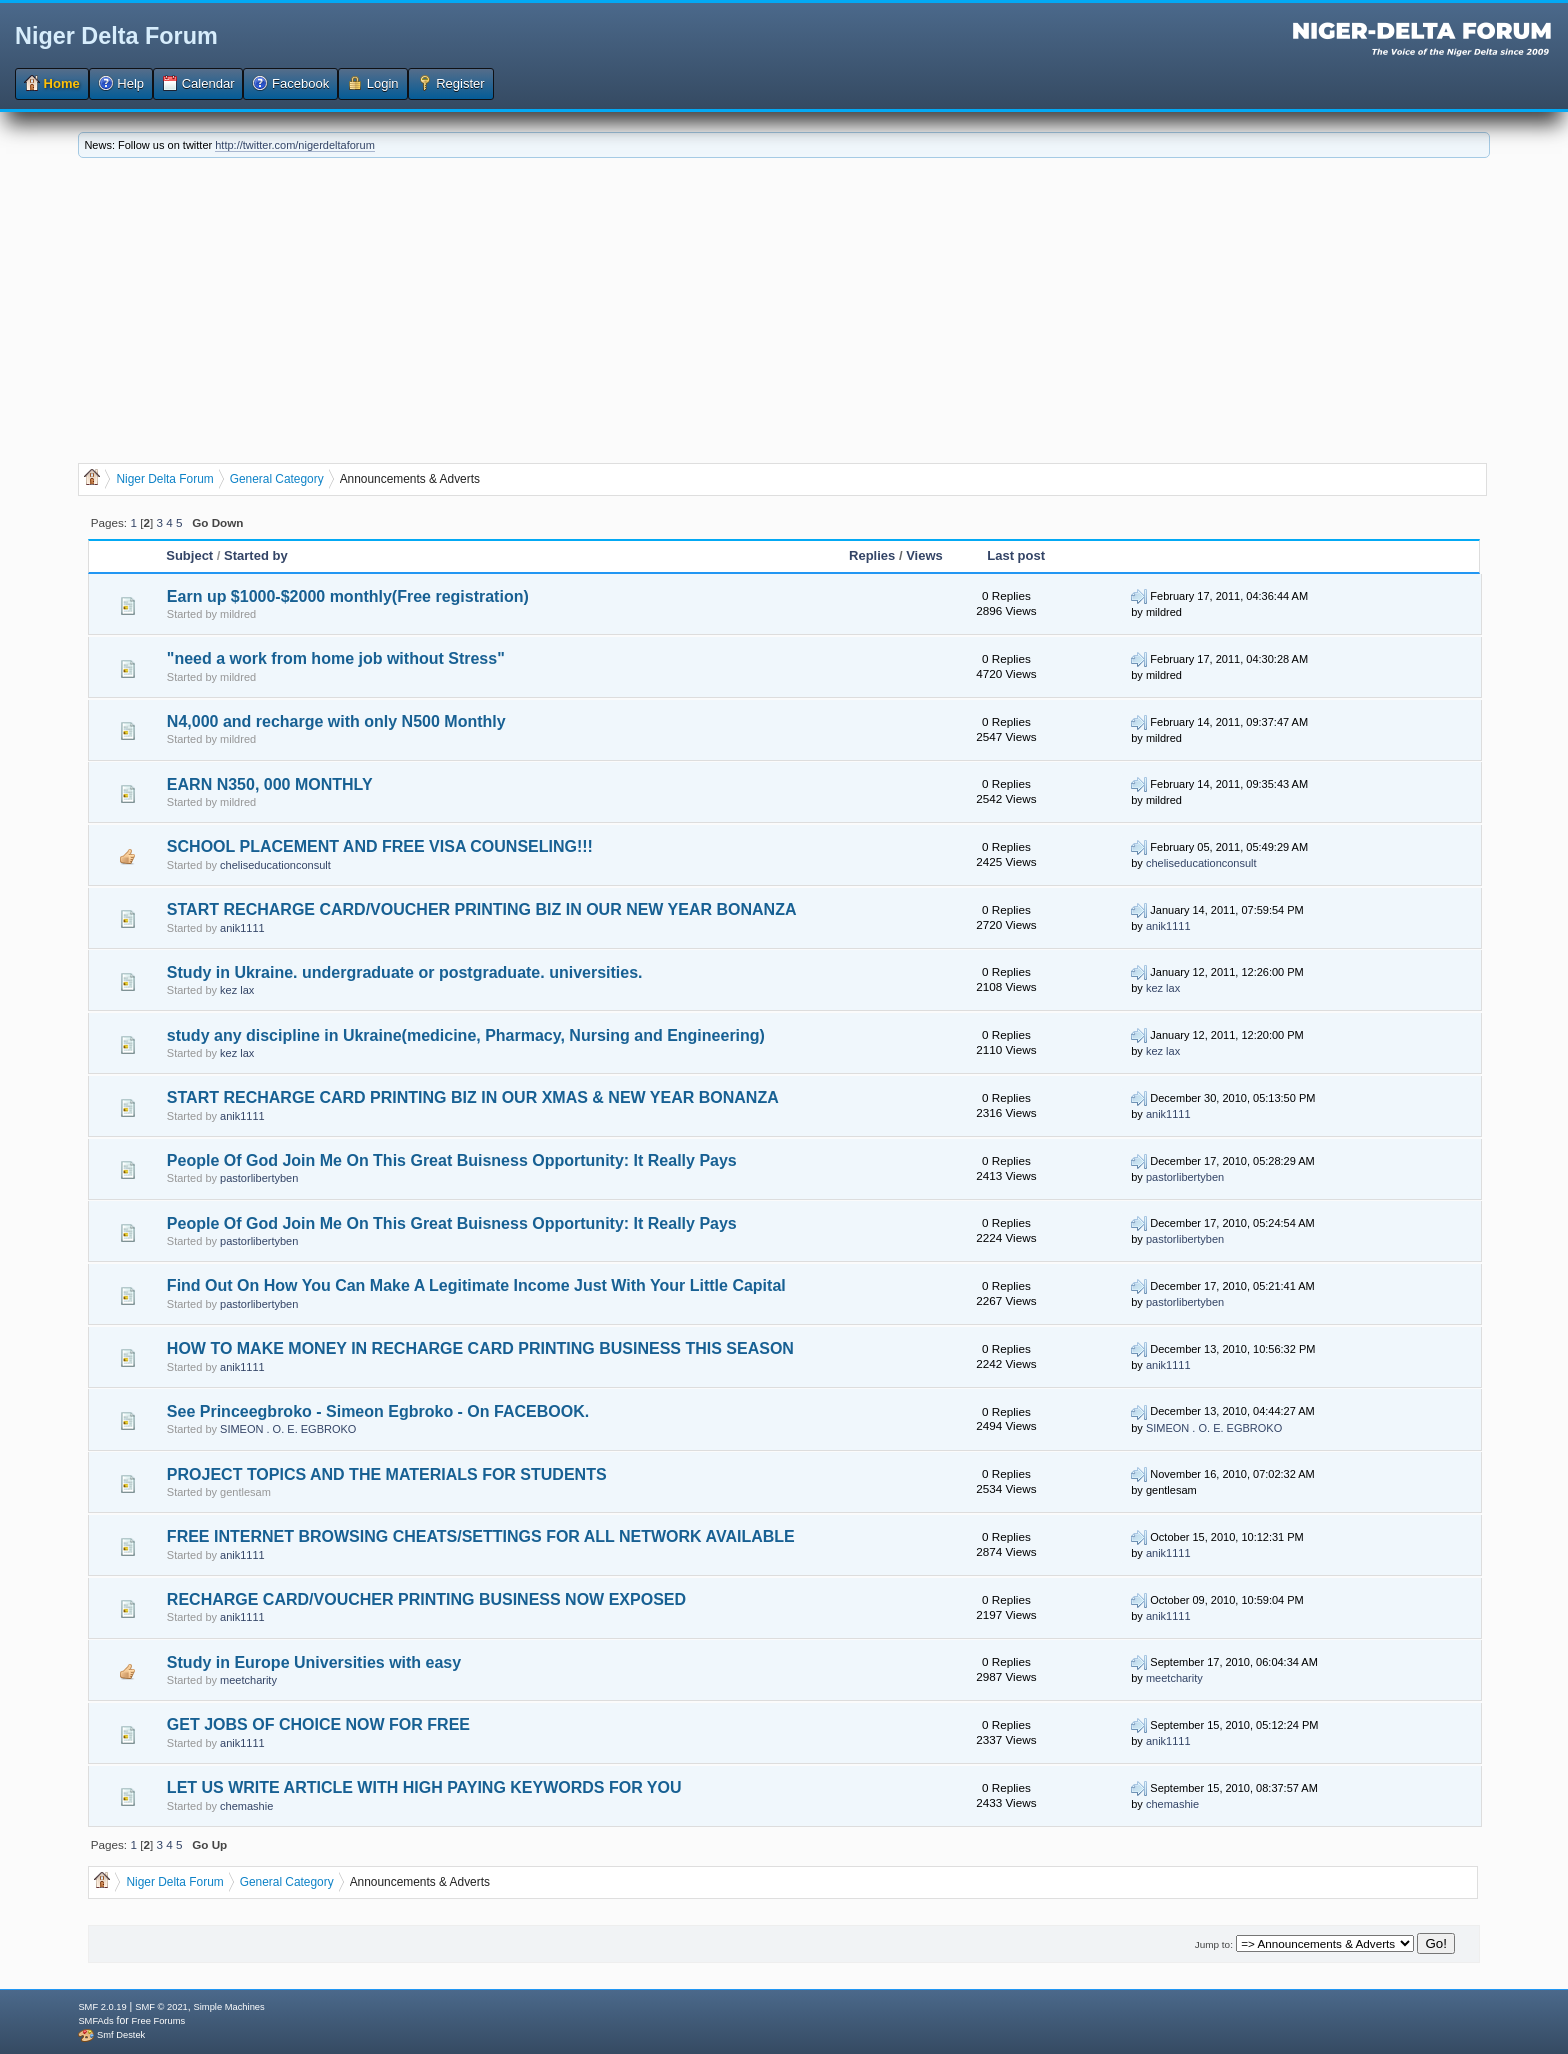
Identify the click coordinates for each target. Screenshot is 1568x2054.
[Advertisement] (784, 308)
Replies (872, 555)
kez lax (237, 990)
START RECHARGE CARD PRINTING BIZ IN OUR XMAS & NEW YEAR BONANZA (473, 1097)
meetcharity (248, 1680)
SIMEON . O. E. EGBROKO (288, 1429)
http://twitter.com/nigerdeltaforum (295, 145)
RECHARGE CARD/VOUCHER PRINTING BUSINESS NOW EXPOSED (426, 1599)
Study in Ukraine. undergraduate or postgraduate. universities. (405, 972)
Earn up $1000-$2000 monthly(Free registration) (348, 596)
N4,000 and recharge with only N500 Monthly (336, 721)
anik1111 (242, 928)
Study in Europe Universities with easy (314, 1662)
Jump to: (1214, 1944)
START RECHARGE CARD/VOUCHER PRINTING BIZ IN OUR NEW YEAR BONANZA (482, 909)
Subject (189, 555)
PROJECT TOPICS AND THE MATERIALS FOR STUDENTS (387, 1474)
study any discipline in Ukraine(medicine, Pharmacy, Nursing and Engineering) (466, 1035)
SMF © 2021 (161, 2007)
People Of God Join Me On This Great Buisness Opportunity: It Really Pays (452, 1160)
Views (924, 555)
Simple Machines (229, 2007)
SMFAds (95, 2021)
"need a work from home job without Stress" (336, 658)
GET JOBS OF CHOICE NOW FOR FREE (318, 1724)
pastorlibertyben (259, 1178)
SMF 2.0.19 (102, 2007)
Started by (256, 555)
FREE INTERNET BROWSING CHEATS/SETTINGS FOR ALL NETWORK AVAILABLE (481, 1536)
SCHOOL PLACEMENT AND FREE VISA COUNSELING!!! (380, 846)
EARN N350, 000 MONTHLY (270, 784)
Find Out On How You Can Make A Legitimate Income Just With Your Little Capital (476, 1285)
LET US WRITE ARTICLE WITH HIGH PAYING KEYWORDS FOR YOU (424, 1787)
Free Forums (158, 2021)
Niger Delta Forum (116, 36)
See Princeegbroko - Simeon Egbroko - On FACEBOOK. (378, 1411)
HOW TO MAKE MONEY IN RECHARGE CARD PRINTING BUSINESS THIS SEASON (480, 1348)
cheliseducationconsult (275, 865)
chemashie (246, 1806)
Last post (1016, 555)
